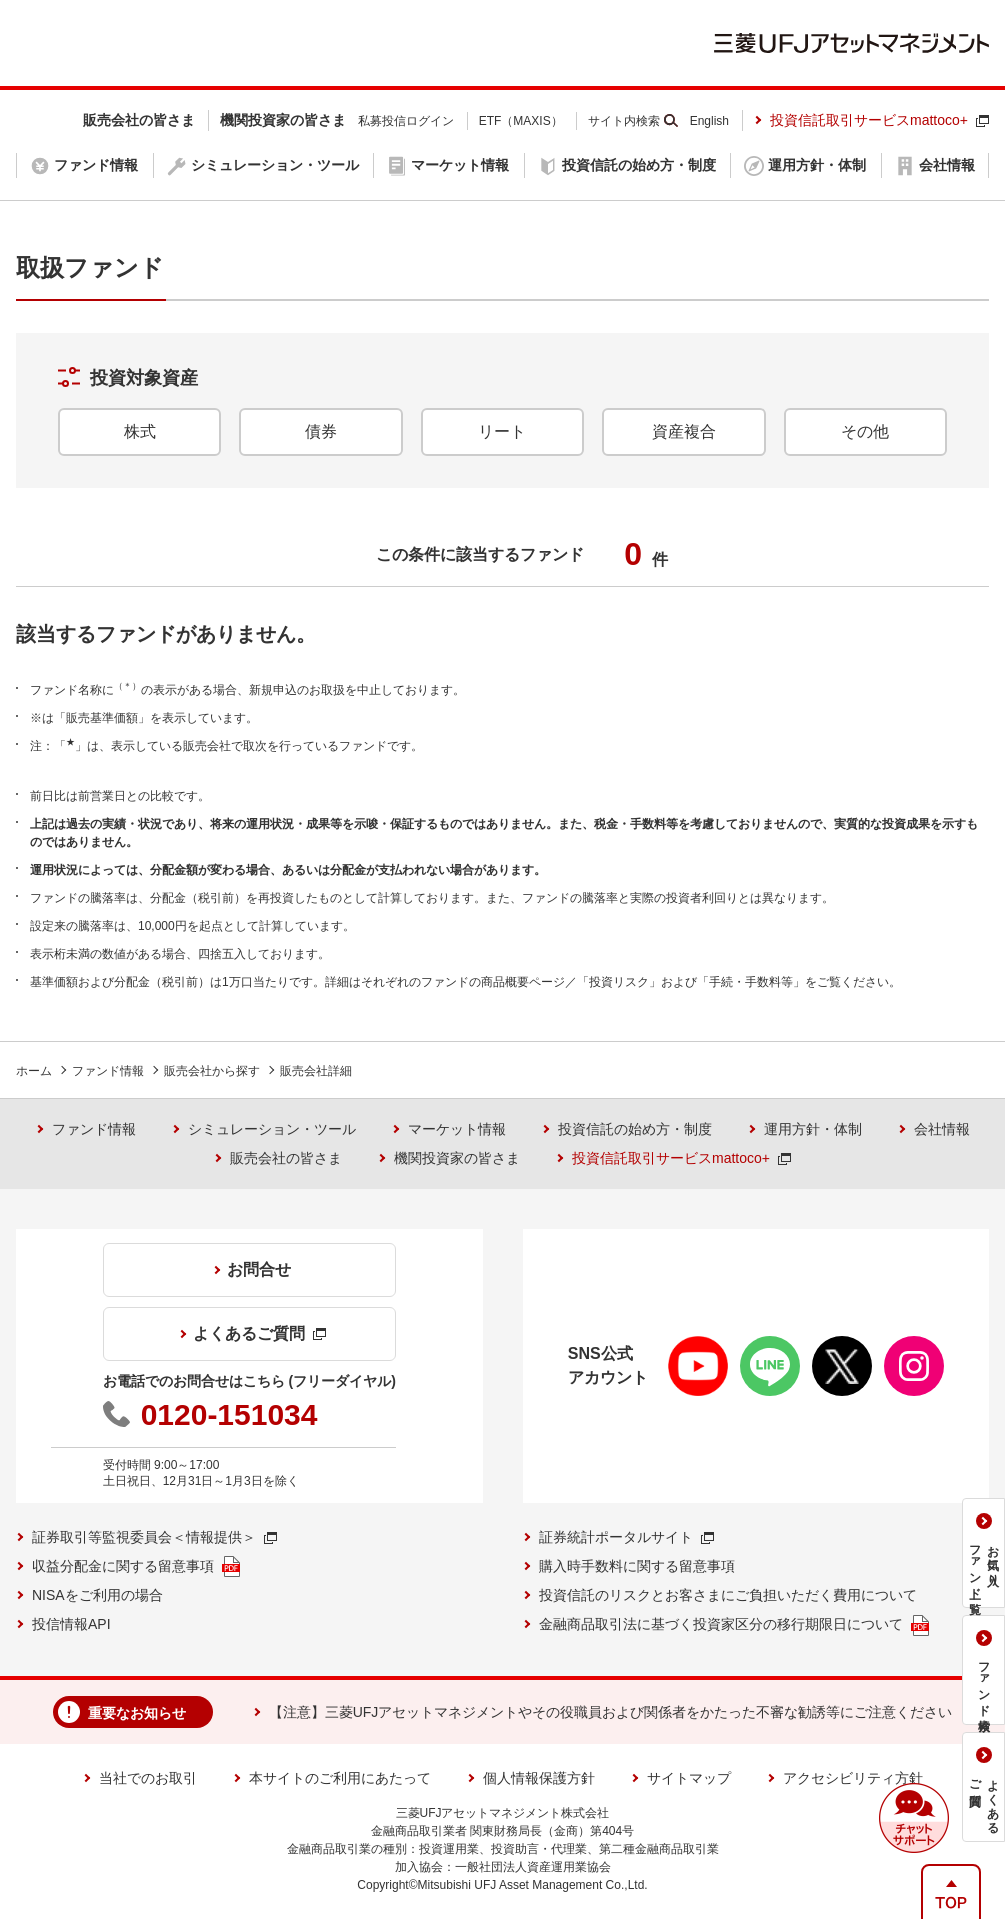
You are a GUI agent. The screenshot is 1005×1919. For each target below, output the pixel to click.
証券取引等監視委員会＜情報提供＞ (154, 1537)
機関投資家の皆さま (457, 1158)
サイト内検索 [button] (624, 121)
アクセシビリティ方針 (853, 1778)
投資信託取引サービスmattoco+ (879, 120)
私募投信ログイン (406, 121)
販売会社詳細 (316, 1071)
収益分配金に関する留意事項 (136, 1566)
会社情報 (942, 1129)
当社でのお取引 (148, 1778)
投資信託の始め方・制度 (635, 1129)
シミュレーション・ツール (272, 1129)
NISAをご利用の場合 (97, 1595)
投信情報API (71, 1624)
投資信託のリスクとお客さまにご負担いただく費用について (728, 1595)
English (709, 121)
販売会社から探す (212, 1071)
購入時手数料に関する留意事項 (637, 1566)
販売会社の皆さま (286, 1158)
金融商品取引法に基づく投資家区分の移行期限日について (734, 1625)
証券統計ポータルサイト (626, 1537)
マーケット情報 (457, 1129)
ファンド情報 (108, 1071)
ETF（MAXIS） (521, 121)
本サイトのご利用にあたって (340, 1778)
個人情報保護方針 (539, 1778)
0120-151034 (229, 1414)
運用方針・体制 (813, 1129)
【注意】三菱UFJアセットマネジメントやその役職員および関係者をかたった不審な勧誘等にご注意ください (611, 1712)
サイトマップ (689, 1778)
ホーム (34, 1071)
